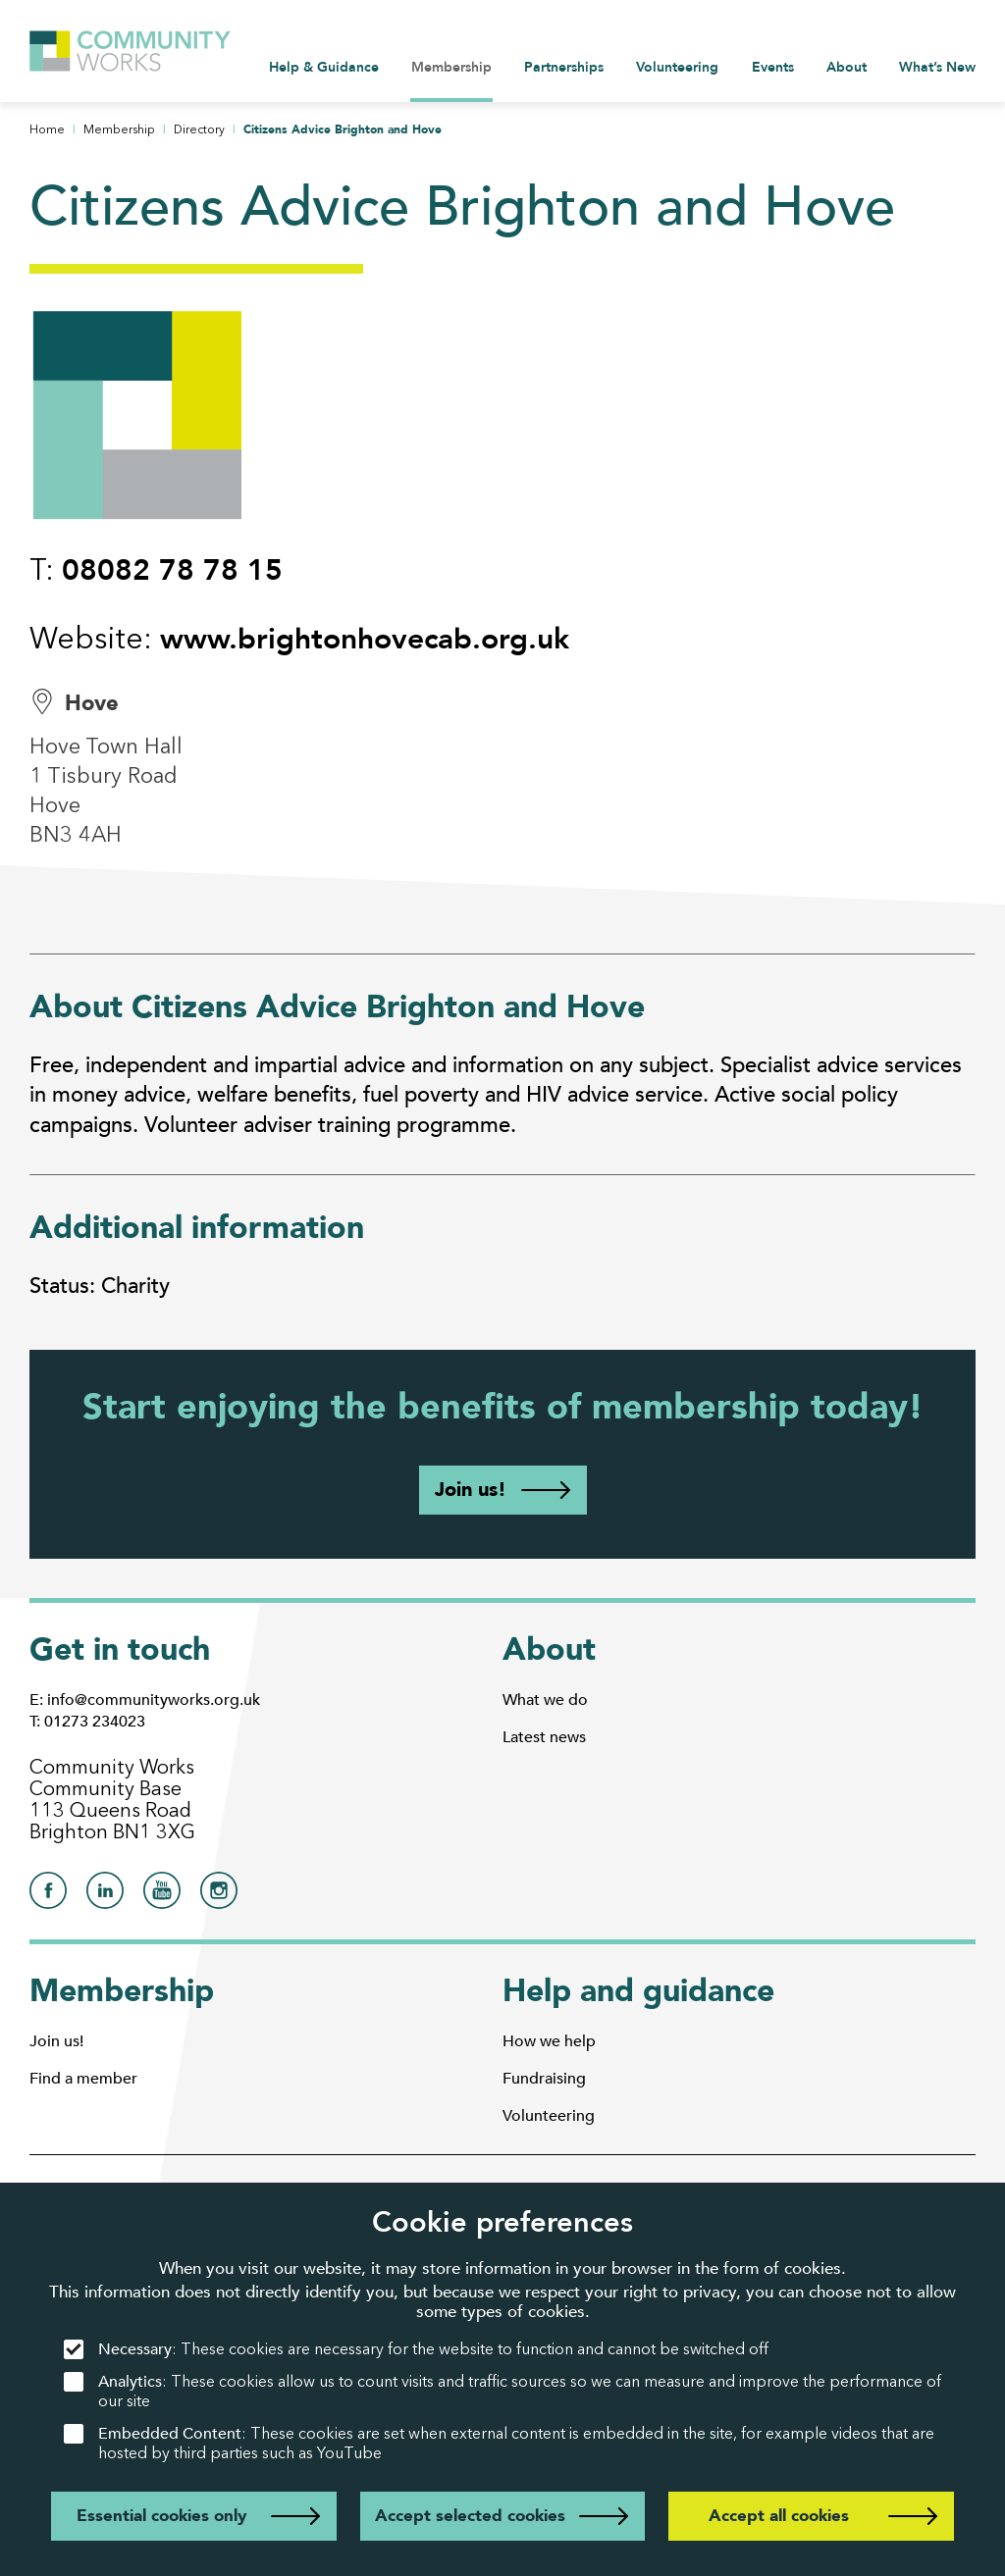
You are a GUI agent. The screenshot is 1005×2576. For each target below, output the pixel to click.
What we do (545, 1700)
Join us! (470, 1489)
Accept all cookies (779, 2515)
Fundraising (544, 2078)
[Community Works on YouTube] (162, 1896)
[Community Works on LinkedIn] (105, 1896)
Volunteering (548, 2116)
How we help (549, 2041)
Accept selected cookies (470, 2515)
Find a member (83, 2078)
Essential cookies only (161, 2515)
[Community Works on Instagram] (219, 1896)
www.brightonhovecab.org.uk (364, 639)
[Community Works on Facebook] (48, 1896)
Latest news (544, 1737)
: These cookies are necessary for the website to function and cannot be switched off (416, 2350)
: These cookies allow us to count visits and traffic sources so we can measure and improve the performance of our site (502, 2391)
